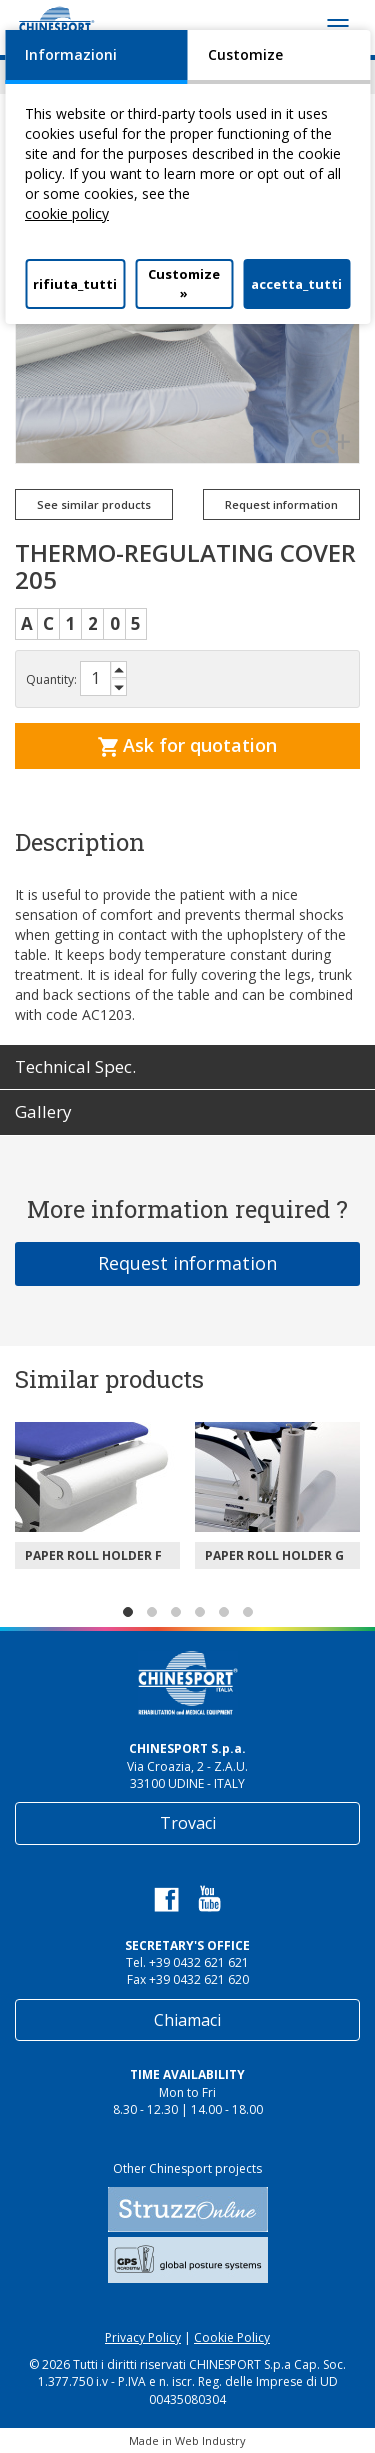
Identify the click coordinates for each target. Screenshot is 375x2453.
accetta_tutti (296, 284)
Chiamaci (187, 2020)
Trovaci (188, 1823)
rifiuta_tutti (75, 284)
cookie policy (67, 213)
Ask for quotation (187, 745)
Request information (281, 504)
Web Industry (210, 2440)
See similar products (94, 504)
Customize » (184, 283)
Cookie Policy (232, 2337)
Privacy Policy (143, 2337)
